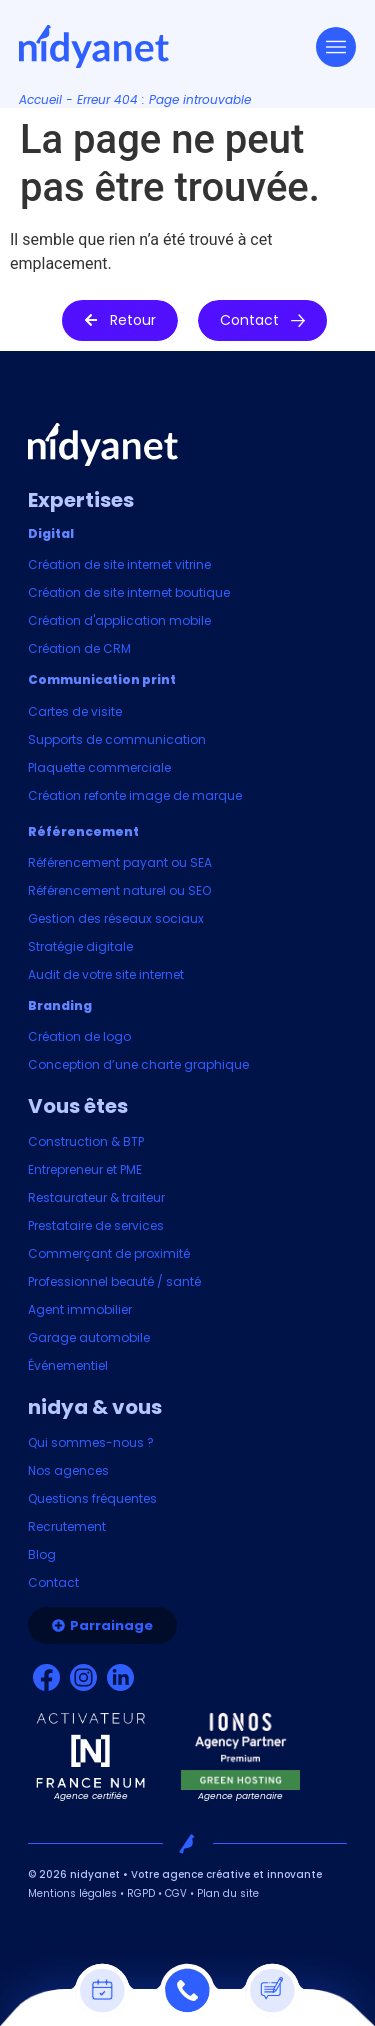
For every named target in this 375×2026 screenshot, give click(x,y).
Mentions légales (72, 1893)
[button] (120, 320)
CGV (176, 1893)
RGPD (141, 1893)
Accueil (40, 99)
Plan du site (228, 1893)
